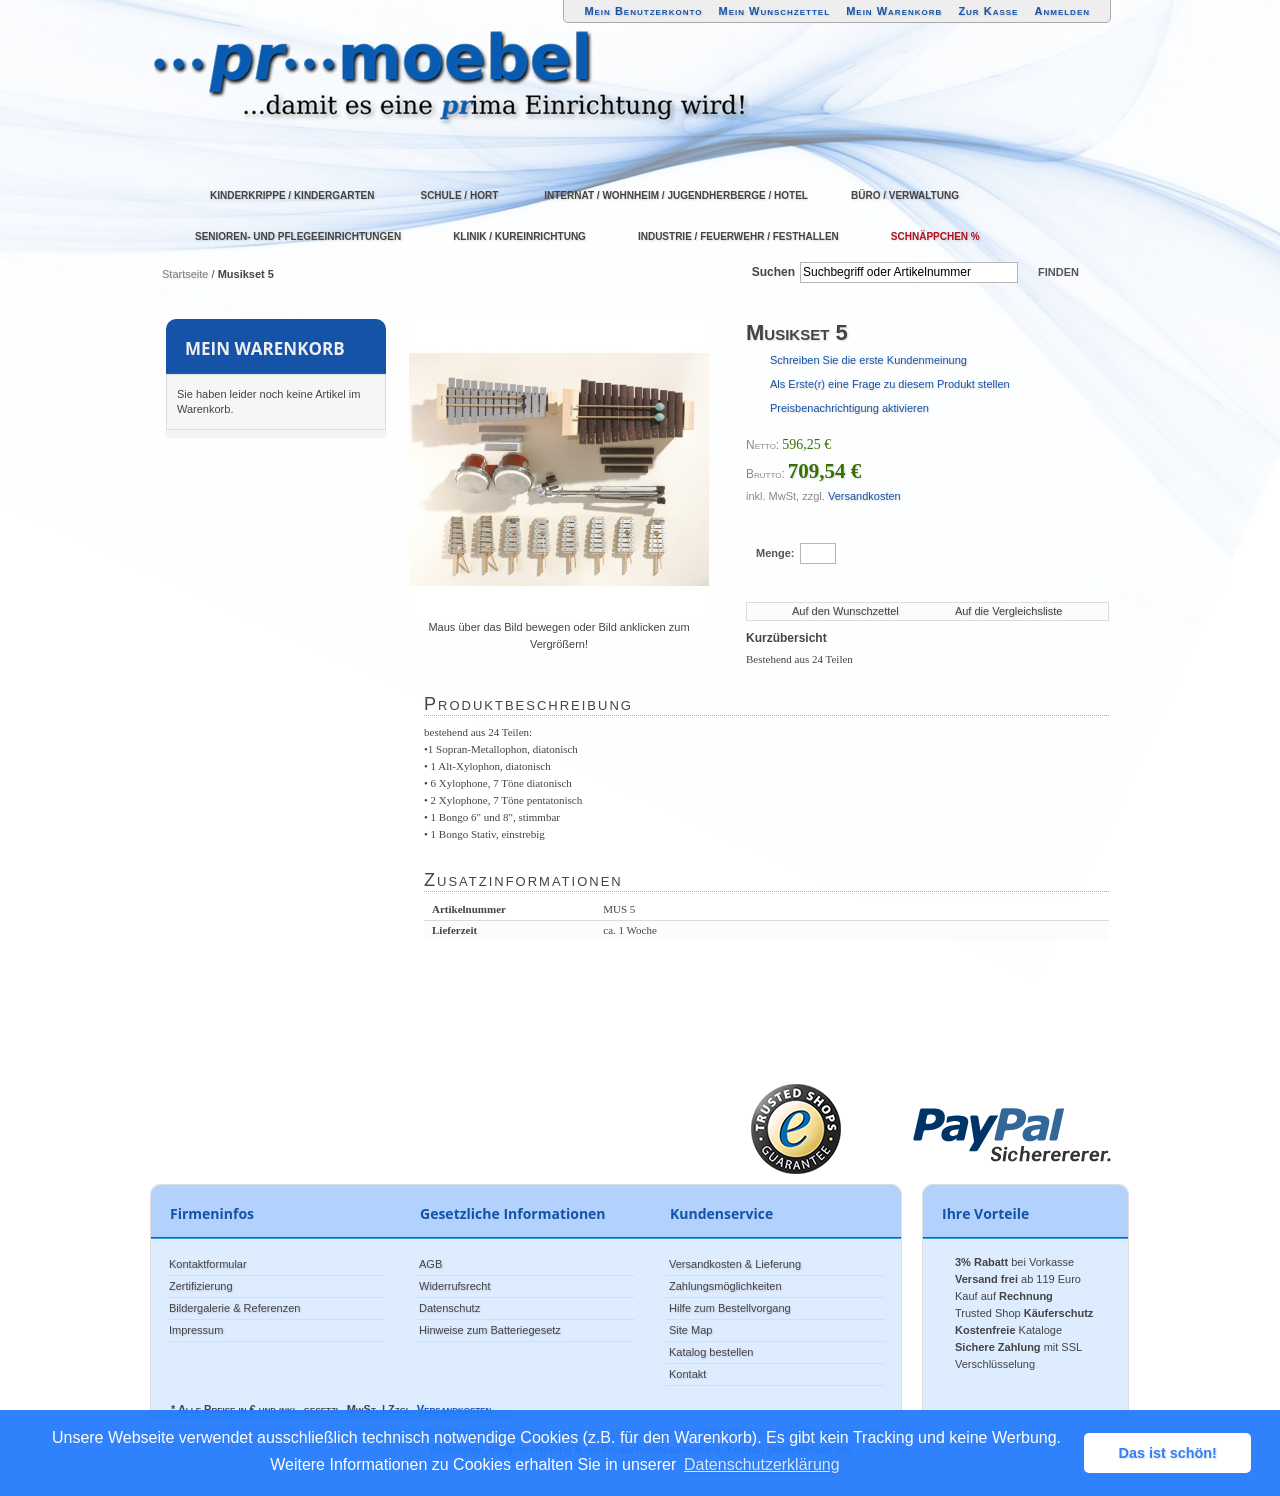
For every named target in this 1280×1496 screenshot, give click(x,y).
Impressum (196, 1330)
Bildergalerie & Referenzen (234, 1308)
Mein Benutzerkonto (643, 11)
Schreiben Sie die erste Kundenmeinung (868, 360)
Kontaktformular (208, 1264)
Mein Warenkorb (894, 11)
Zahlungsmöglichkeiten (725, 1286)
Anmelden (1063, 11)
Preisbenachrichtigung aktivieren (849, 408)
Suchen (773, 272)
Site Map (690, 1330)
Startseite (185, 274)
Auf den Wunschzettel (845, 611)
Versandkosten (864, 496)
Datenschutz (449, 1308)
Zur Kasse (988, 11)
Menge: (775, 553)
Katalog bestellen (711, 1352)
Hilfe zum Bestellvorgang (730, 1308)
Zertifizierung (201, 1286)
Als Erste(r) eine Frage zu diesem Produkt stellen (890, 384)
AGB (430, 1264)
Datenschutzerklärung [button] (762, 1464)
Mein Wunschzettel (774, 11)
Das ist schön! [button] (1168, 1453)
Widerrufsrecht (455, 1286)
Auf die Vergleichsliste (1009, 611)
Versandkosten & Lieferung (735, 1264)
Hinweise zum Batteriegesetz (490, 1330)
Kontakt (687, 1374)
